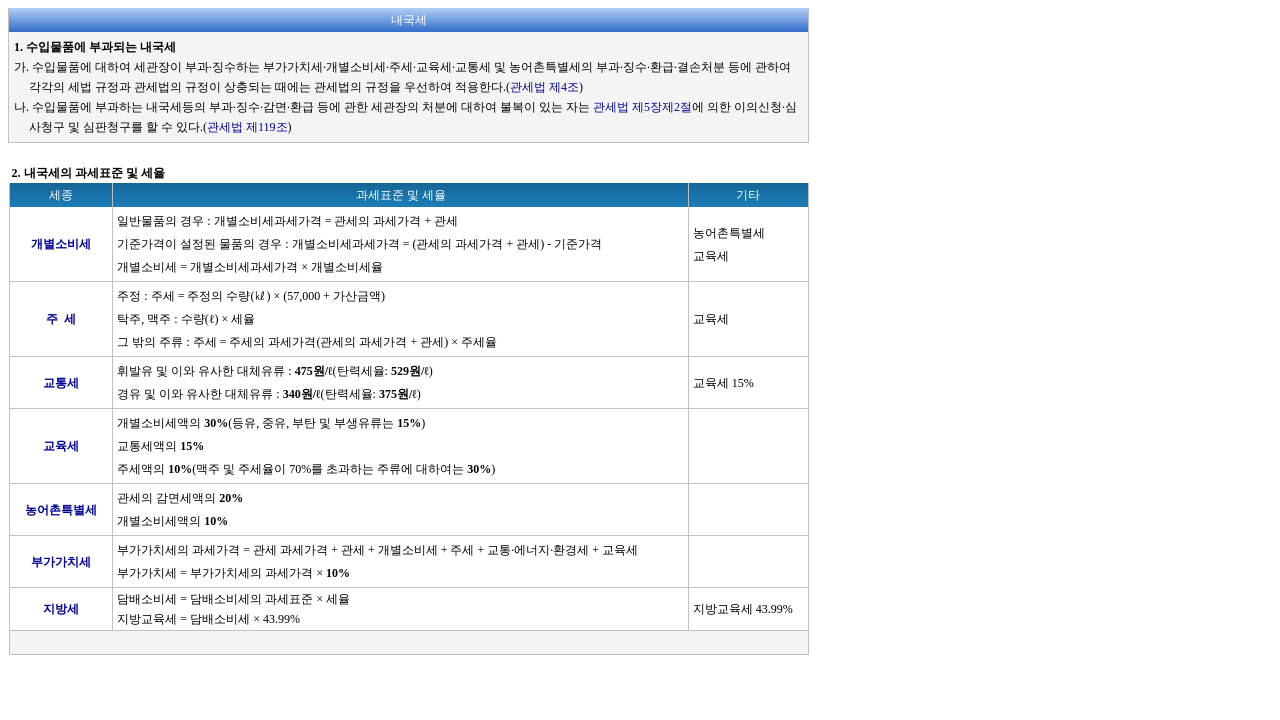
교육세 (61, 446)
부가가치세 (61, 562)
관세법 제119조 (247, 127)
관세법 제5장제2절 (642, 107)
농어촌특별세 (61, 510)
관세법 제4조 (544, 87)
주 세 (61, 319)
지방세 (61, 609)
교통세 (61, 383)
